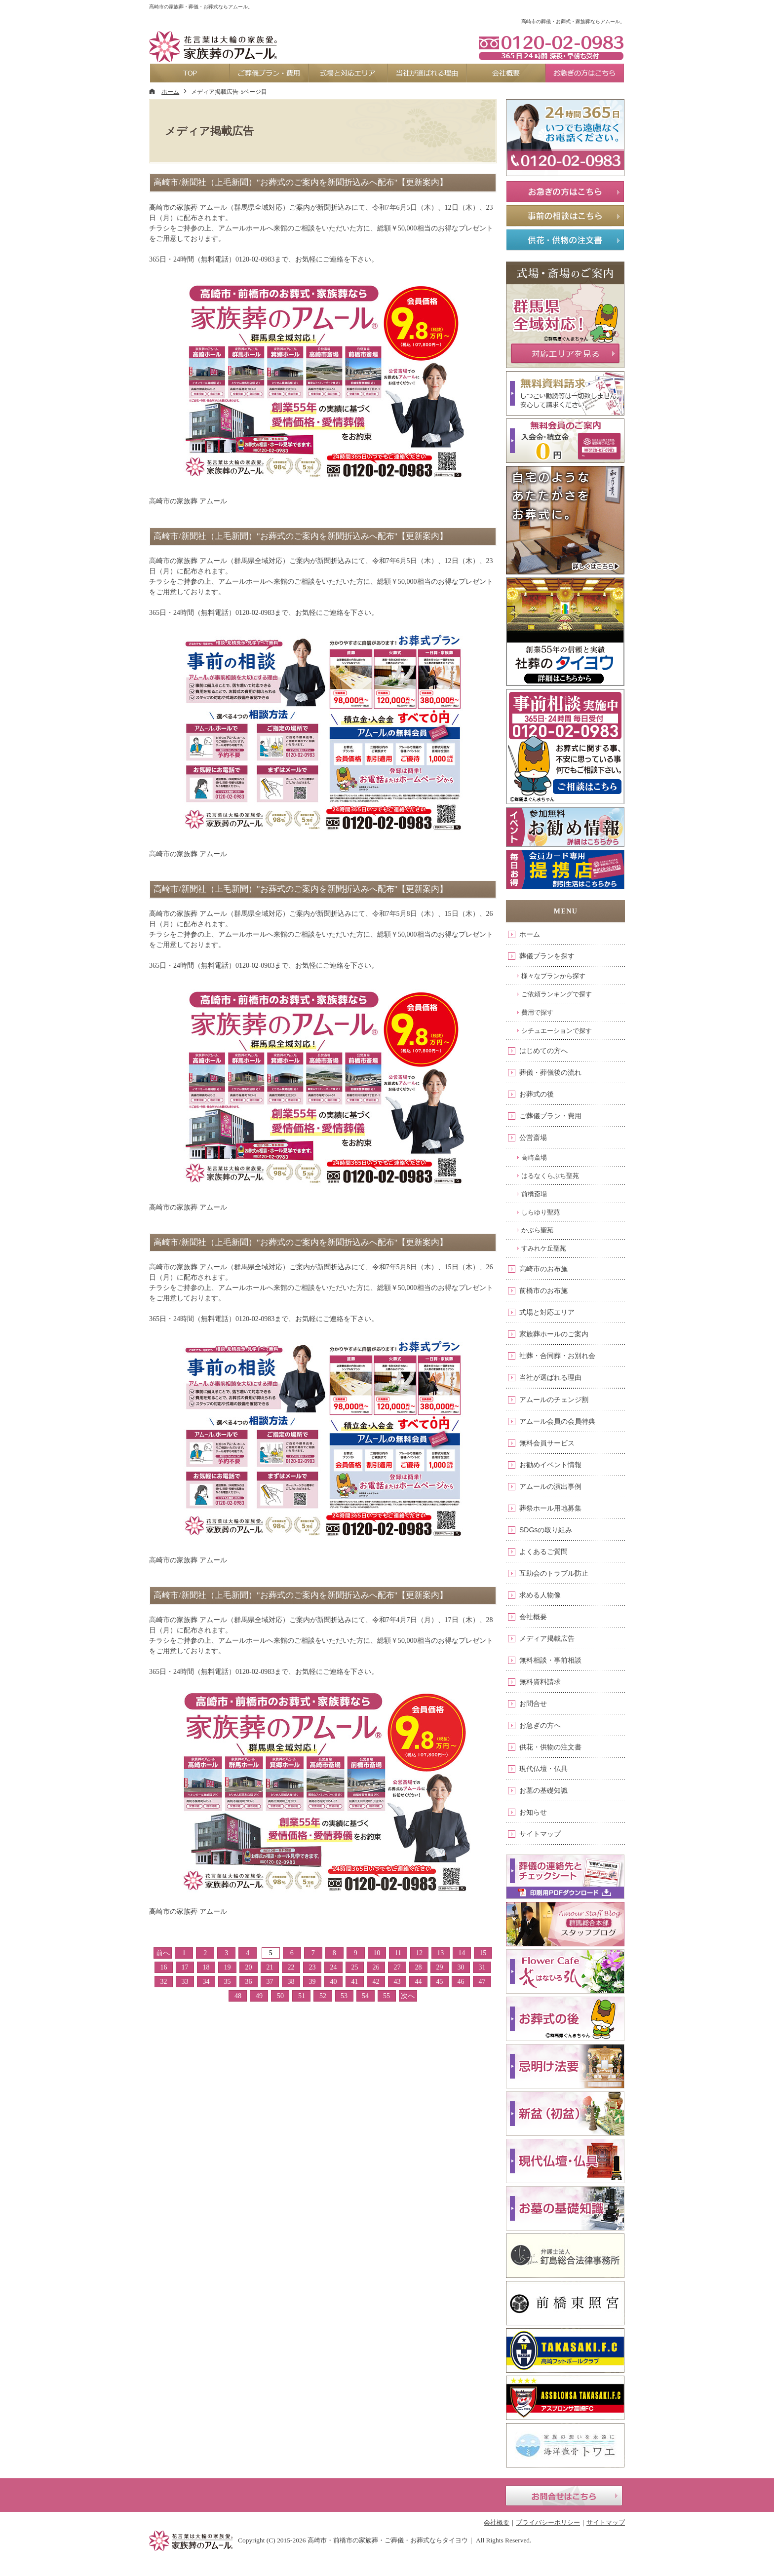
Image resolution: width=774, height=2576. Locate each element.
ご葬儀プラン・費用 (550, 1116)
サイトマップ (540, 1834)
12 (419, 1953)
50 (280, 1996)
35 (227, 1981)
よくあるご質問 (543, 1551)
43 (397, 1981)
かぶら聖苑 (537, 1230)
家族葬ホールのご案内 (553, 1334)
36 (248, 1981)
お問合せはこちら (563, 2495)
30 (461, 1967)
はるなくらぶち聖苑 (550, 1175)
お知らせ (533, 1812)
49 (259, 1996)
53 (344, 1996)
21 (269, 1967)
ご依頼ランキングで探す (556, 994)
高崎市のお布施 (543, 1269)
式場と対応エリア (547, 1312)
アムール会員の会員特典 (557, 1421)
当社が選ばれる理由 (550, 1377)
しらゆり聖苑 (540, 1212)
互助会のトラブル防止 (553, 1573)
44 (418, 1981)
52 (322, 1996)
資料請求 (550, 8)
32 (163, 1981)
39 (312, 1981)
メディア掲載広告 (547, 1638)
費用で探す (537, 1012)
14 (461, 1953)
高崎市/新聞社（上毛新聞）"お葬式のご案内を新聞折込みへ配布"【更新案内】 (301, 182)
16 (163, 1967)
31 (482, 1967)
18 (205, 1967)
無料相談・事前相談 (550, 1660)
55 (386, 1996)
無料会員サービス (547, 1443)
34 (205, 1981)
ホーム (529, 934)
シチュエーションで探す (556, 1030)
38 (290, 1981)
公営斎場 (533, 1137)
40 (333, 1981)
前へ (163, 1953)
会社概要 (533, 1617)
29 (439, 1967)
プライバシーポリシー (548, 2522)
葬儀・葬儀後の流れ (550, 1072)
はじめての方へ (543, 1051)
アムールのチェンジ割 (553, 1399)
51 (301, 1996)
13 (440, 1953)
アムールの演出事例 (550, 1486)
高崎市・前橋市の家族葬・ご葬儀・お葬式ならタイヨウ (388, 2540)
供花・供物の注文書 (550, 1747)
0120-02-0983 (551, 47)
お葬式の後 (536, 1094)
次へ (408, 1996)
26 (376, 1967)
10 (376, 1953)
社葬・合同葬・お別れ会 (557, 1356)
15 (482, 1953)
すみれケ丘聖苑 (543, 1248)
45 (439, 1981)
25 (354, 1967)
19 (227, 1967)
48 (237, 1996)
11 (398, 1953)
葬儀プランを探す (547, 956)
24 (333, 1967)
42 (376, 1981)
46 (461, 1981)
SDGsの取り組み (545, 1530)
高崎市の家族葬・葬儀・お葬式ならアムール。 (201, 6)
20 (248, 1967)
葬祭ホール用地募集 (550, 1508)
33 (184, 1981)
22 (290, 1967)
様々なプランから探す (553, 976)
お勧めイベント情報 (550, 1465)
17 (184, 1967)
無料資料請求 (540, 1682)
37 (269, 1981)
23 (312, 1967)
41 (354, 1981)
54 (365, 1996)
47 (482, 1981)
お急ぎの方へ (540, 1725)
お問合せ (533, 1703)
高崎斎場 (534, 1157)
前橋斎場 (534, 1194)
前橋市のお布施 (543, 1290)
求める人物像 (540, 1595)
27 (397, 1967)
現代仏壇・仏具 (543, 1769)
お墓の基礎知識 (543, 1790)
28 (418, 1967)
